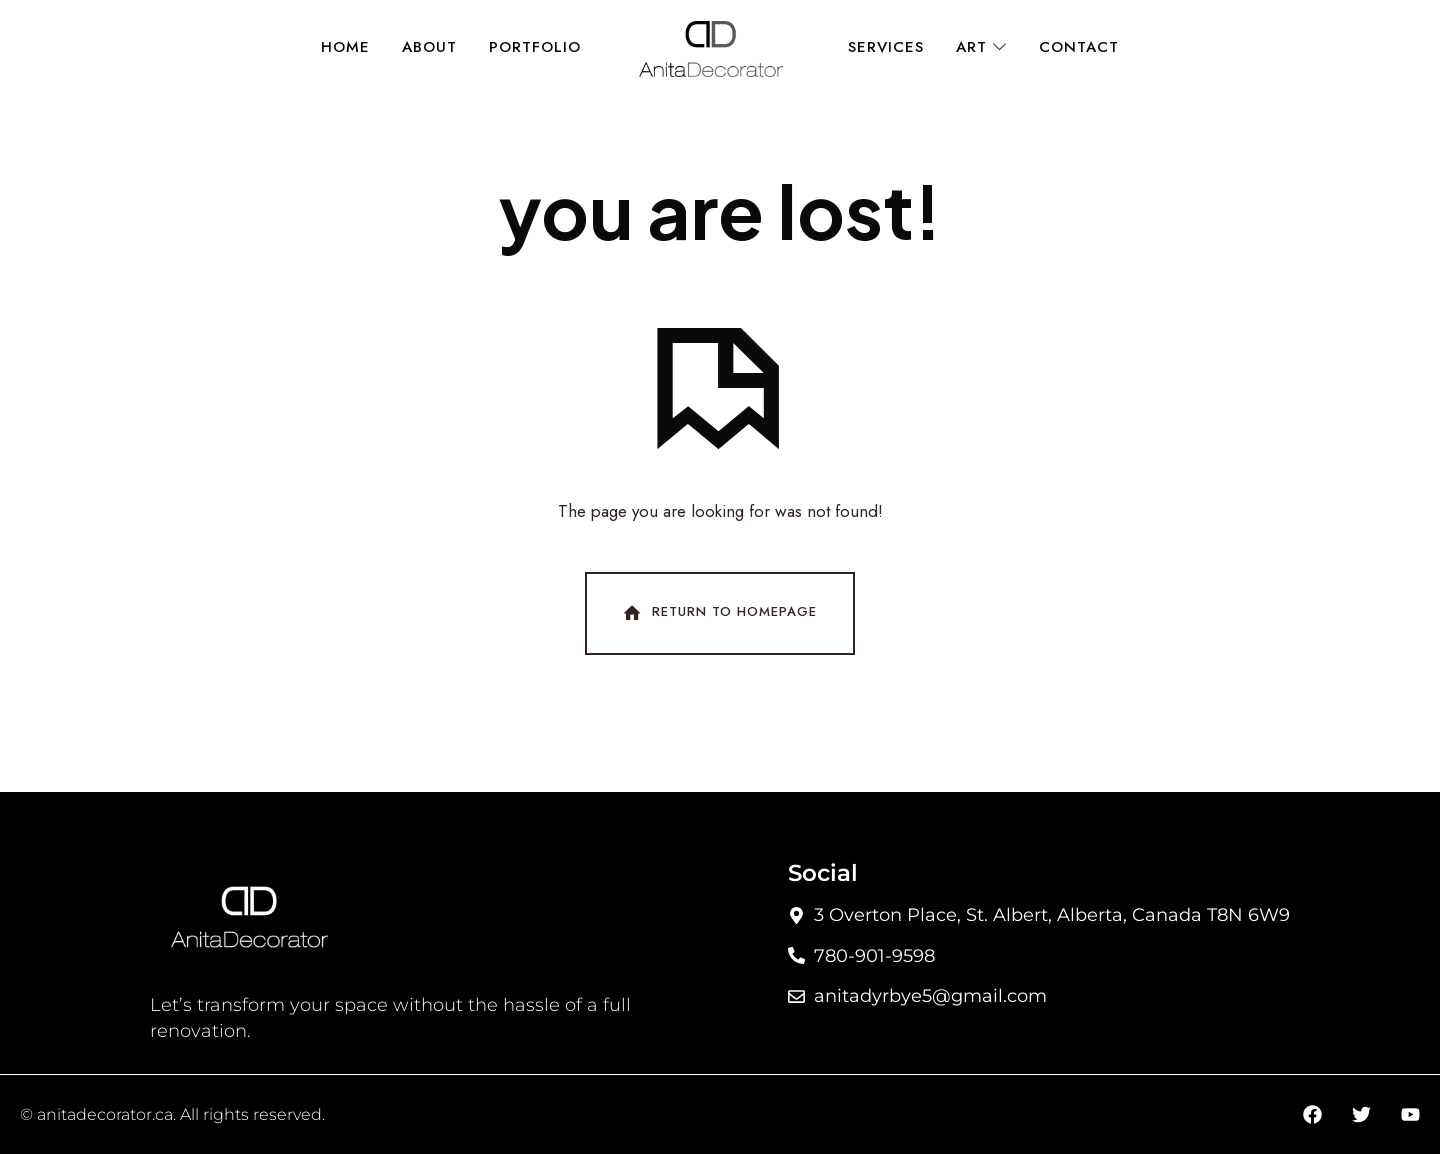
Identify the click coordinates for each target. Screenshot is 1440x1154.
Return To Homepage (718, 613)
